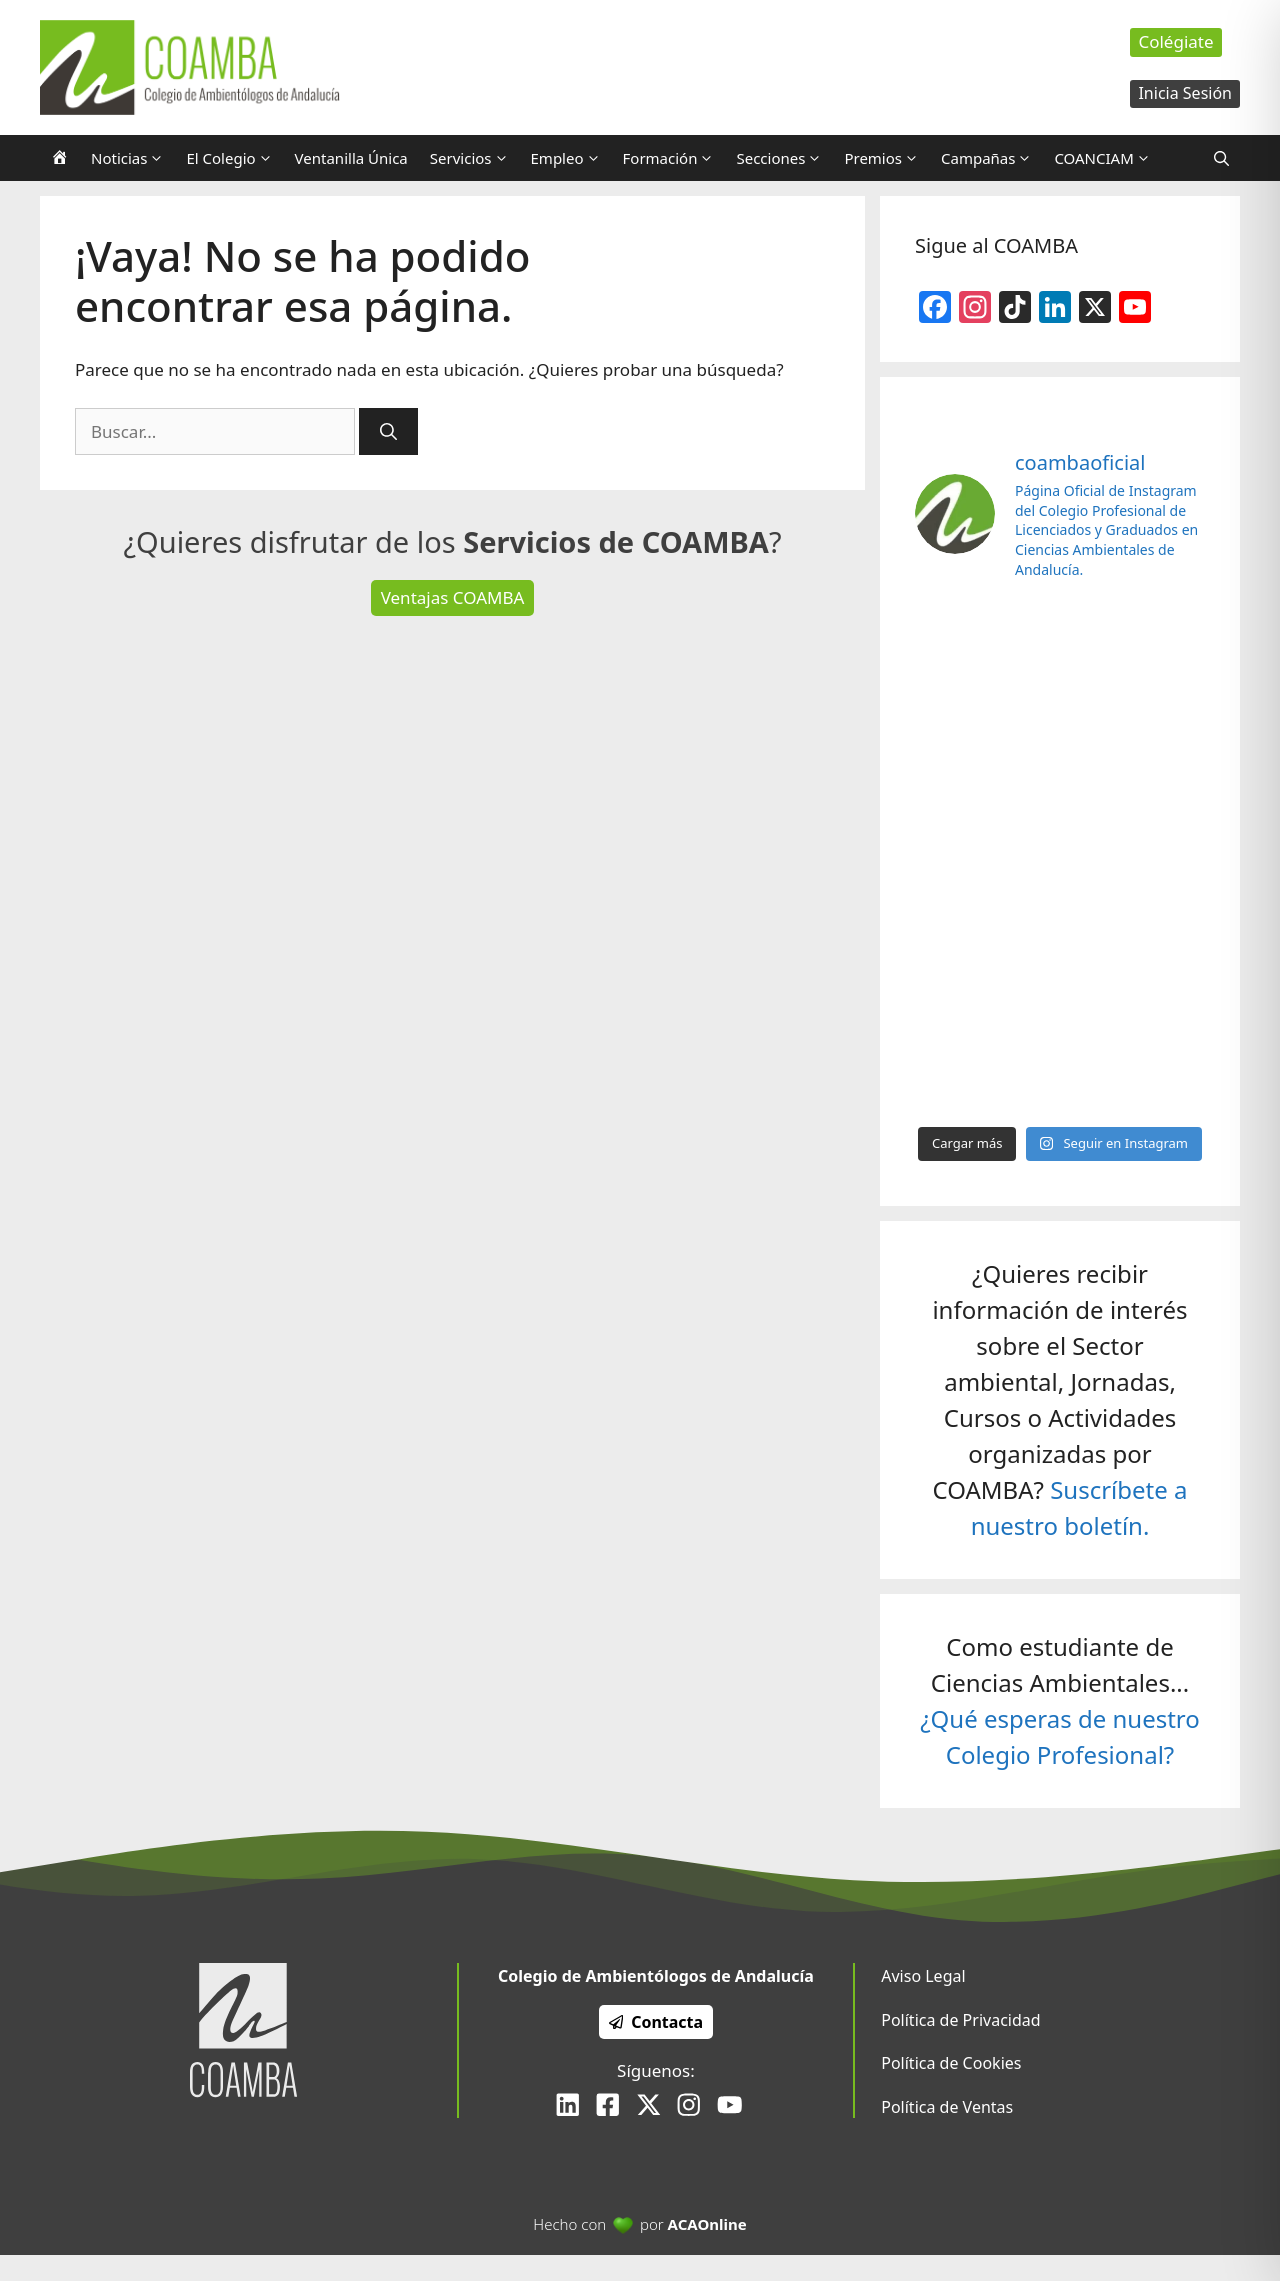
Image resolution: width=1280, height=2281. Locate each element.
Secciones (784, 158)
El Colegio (234, 158)
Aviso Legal (923, 1976)
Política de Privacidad (960, 2020)
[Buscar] (388, 432)
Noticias (133, 158)
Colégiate (1175, 41)
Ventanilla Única (351, 158)
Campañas (992, 158)
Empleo (571, 158)
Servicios (475, 158)
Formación (674, 158)
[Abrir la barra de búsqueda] (1221, 158)
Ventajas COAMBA (453, 597)
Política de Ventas (947, 2107)
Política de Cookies (951, 2063)
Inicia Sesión (1185, 93)
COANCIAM (1107, 158)
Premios (887, 158)
